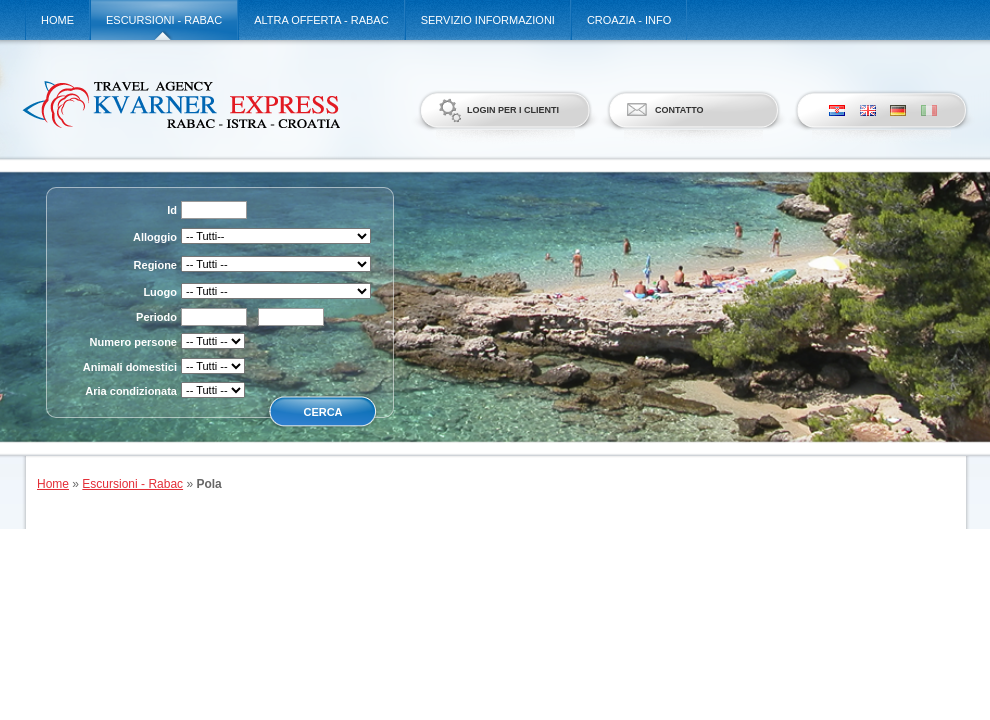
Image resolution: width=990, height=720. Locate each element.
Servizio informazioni (488, 20)
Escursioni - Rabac (164, 20)
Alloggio (155, 237)
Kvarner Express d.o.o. (180, 104)
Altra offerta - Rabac (321, 20)
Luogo (160, 292)
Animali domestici (130, 367)
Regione (155, 265)
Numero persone (133, 342)
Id (172, 210)
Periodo (156, 317)
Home (57, 20)
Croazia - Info (629, 20)
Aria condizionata (131, 391)
